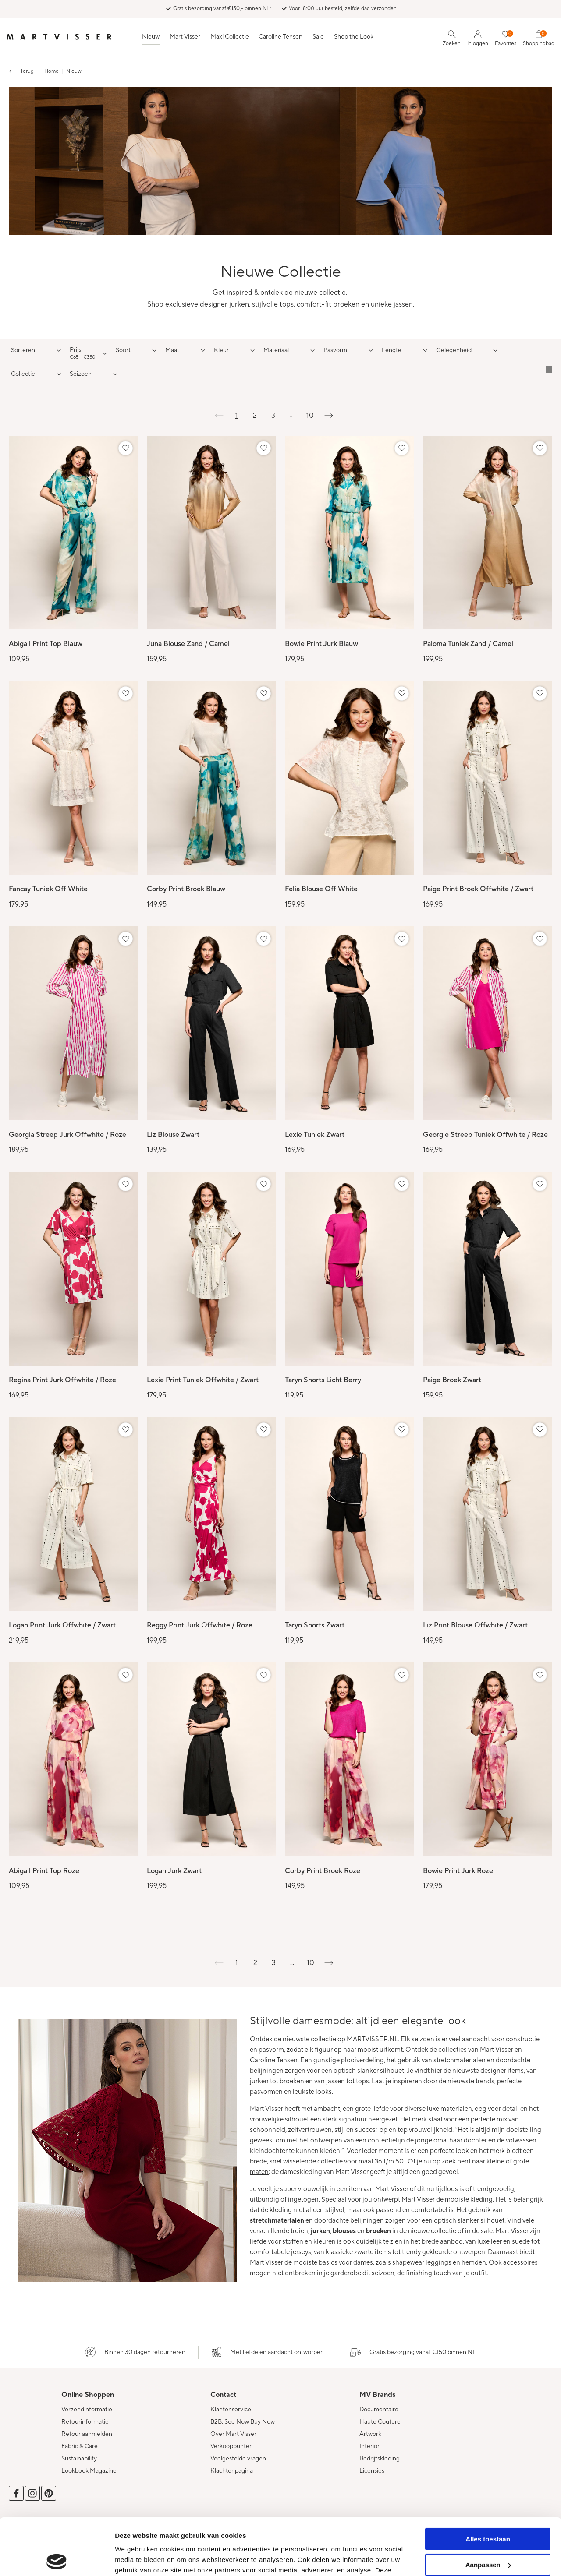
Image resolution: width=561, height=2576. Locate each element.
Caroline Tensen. (274, 2060)
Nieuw (151, 37)
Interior (369, 2446)
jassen (335, 2081)
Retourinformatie (85, 2422)
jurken (259, 2081)
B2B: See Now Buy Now (242, 2422)
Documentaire (378, 2410)
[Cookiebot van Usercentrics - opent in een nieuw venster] (56, 2558)
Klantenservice (230, 2410)
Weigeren (487, 2533)
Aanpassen (488, 2508)
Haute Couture (380, 2422)
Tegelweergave (536, 369)
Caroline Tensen (280, 37)
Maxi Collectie (229, 37)
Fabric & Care (79, 2446)
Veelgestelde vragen (238, 2459)
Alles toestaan (487, 2482)
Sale (318, 37)
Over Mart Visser (233, 2434)
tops (362, 2081)
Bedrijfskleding (379, 2459)
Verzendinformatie (86, 2410)
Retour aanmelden (86, 2434)
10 (310, 415)
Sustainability (79, 2459)
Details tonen (135, 2558)
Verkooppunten (231, 2446)
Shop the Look (353, 37)
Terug (27, 71)
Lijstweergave (549, 369)
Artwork (370, 2434)
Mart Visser (185, 37)
